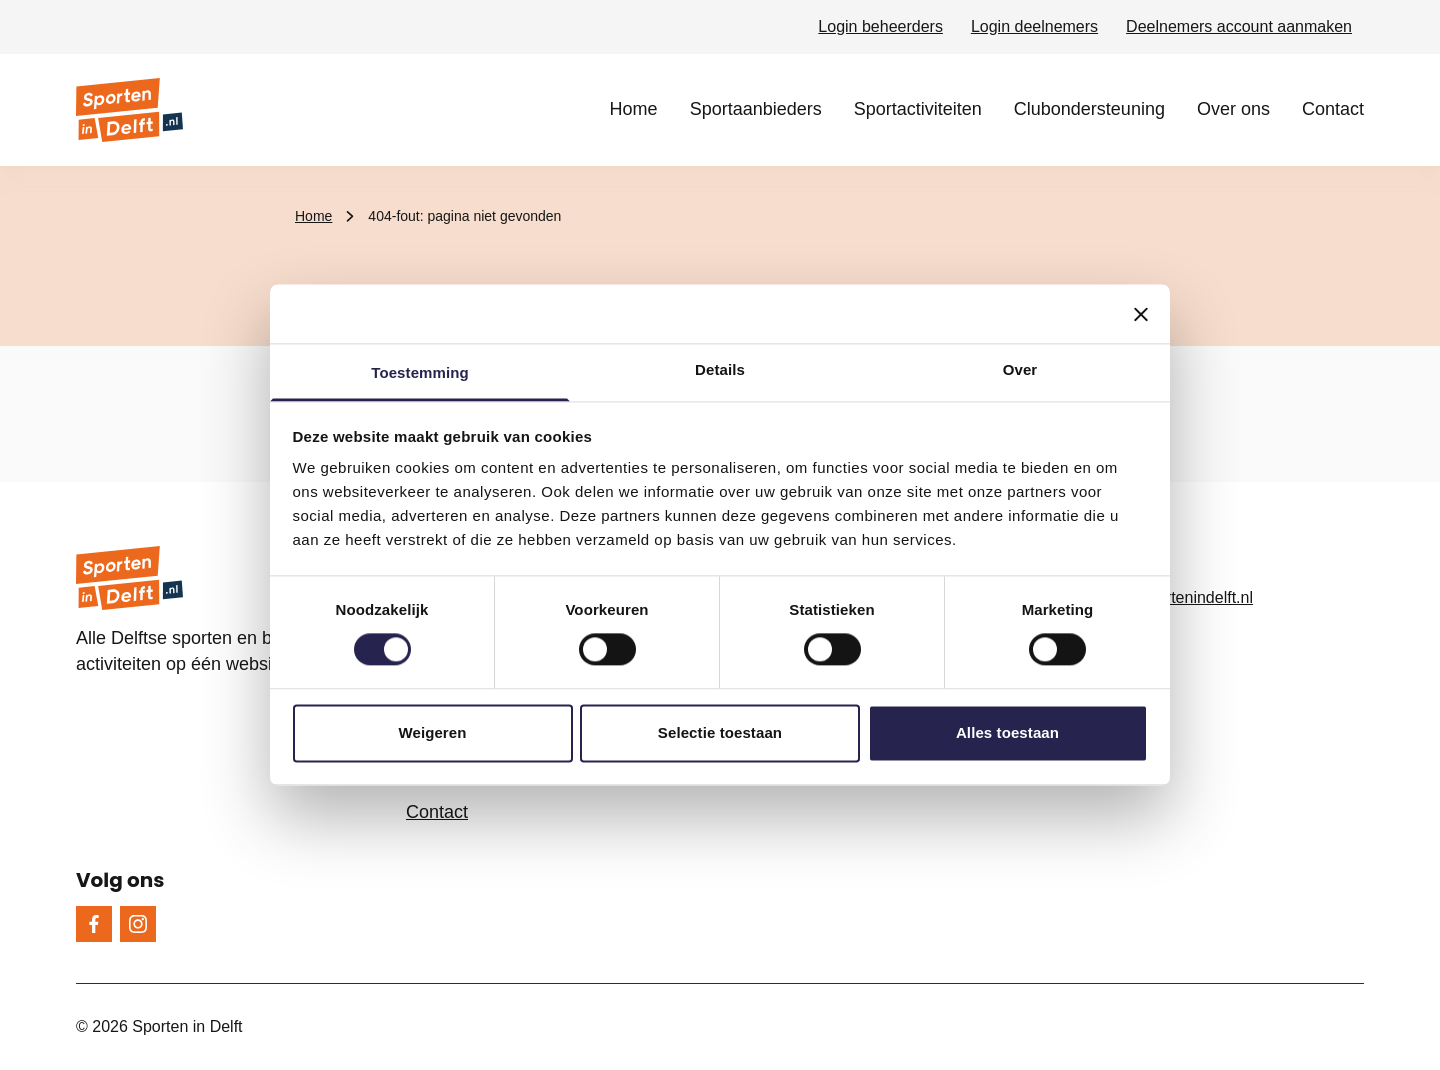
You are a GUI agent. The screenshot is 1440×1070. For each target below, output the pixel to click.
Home (634, 109)
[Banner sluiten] (1141, 314)
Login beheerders (880, 26)
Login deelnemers (1034, 26)
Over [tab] (1020, 369)
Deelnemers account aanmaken (1239, 26)
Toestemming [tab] (420, 372)
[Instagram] (138, 924)
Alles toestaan (1007, 732)
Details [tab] (720, 369)
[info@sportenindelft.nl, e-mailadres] (1215, 598)
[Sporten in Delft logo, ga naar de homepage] (129, 110)
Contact (1333, 109)
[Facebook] (94, 924)
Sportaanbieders (756, 109)
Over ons (1233, 109)
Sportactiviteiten (918, 109)
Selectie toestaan (720, 732)
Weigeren (432, 732)
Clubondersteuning (1089, 109)
